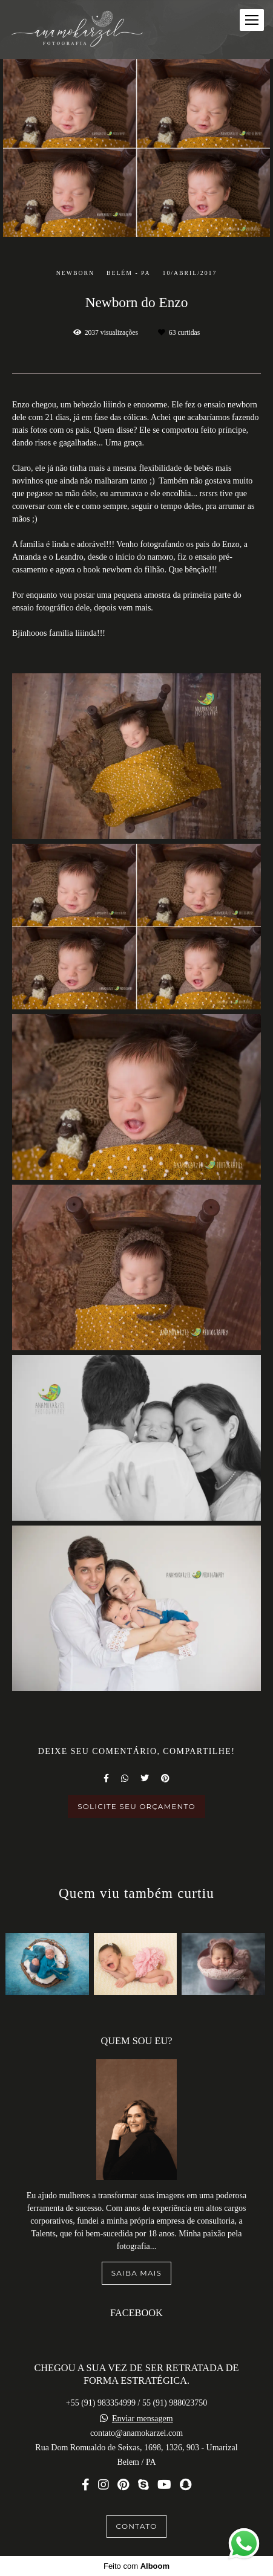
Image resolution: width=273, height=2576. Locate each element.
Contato (136, 2526)
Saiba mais (136, 2272)
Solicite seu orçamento (136, 1806)
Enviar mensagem (142, 2419)
